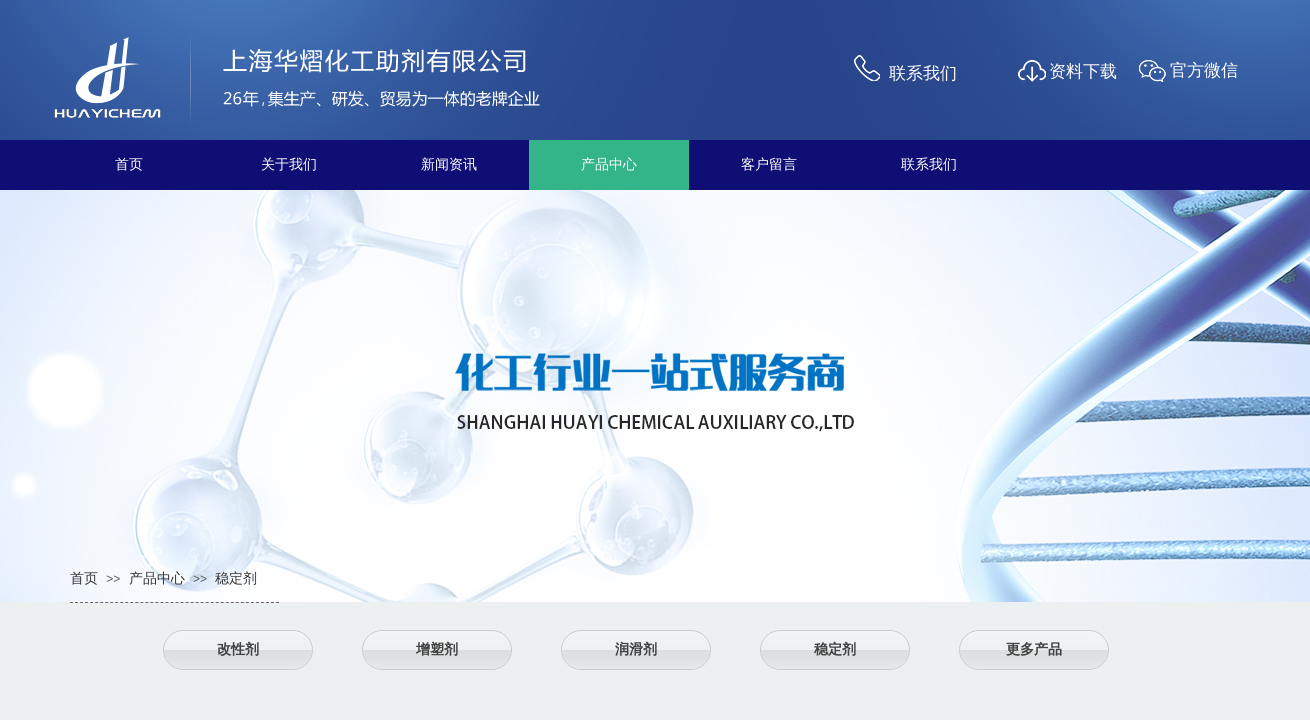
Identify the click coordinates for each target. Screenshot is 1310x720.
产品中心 (562, 164)
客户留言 (722, 164)
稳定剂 (236, 578)
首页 (82, 164)
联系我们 (882, 164)
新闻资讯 (402, 164)
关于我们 (242, 164)
